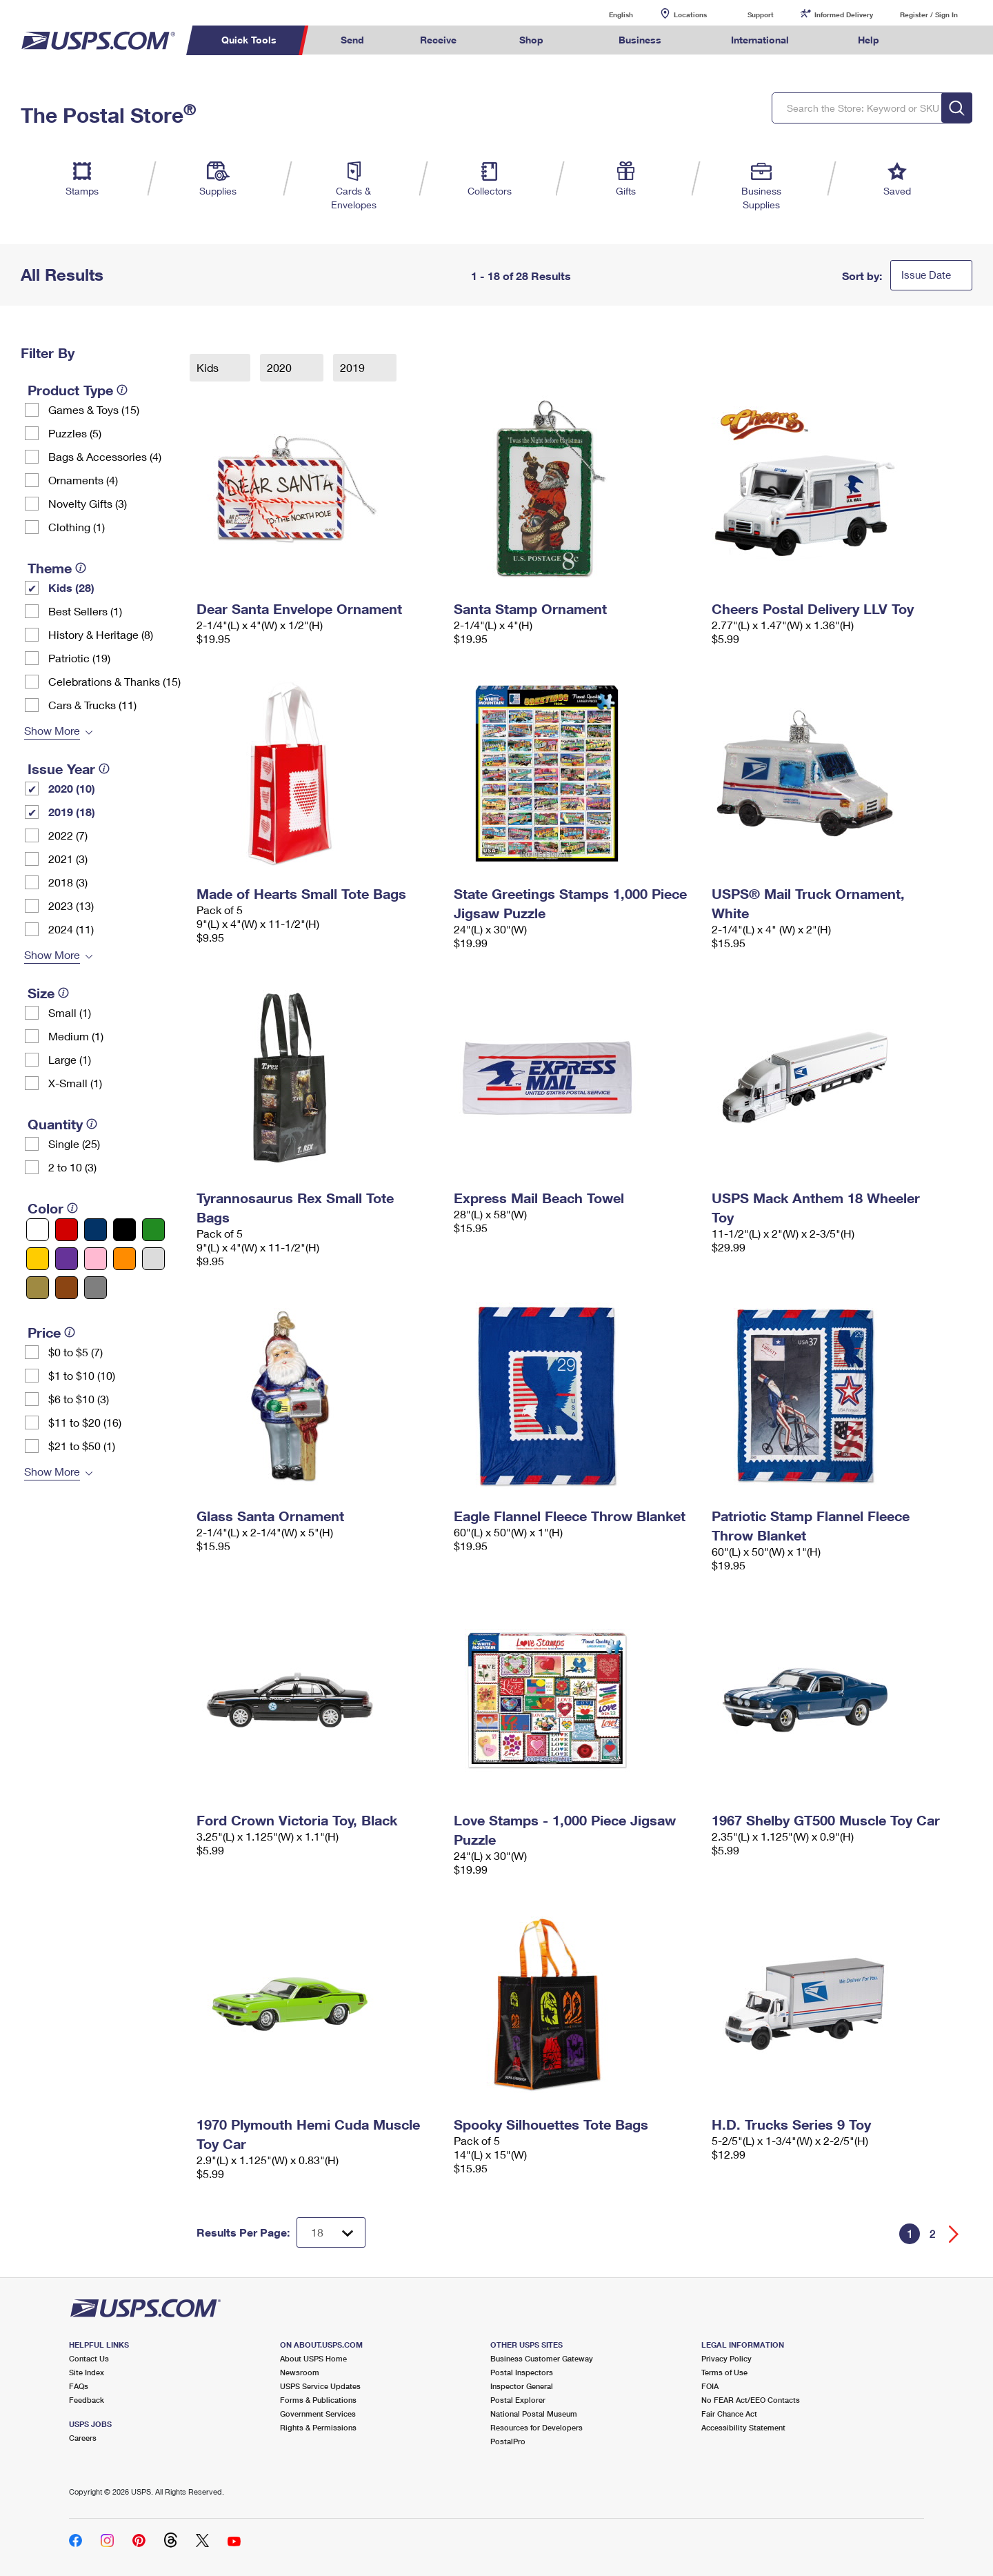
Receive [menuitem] (438, 40)
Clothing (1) (76, 526)
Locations (690, 14)
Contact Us (89, 2358)
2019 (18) (71, 811)
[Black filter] (124, 1229)
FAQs (78, 2385)
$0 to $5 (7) (75, 1351)
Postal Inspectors (521, 2372)
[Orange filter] (124, 1258)
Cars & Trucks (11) (92, 704)
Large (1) (69, 1059)
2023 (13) (71, 905)
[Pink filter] (95, 1258)
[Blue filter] (95, 1229)
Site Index (86, 2372)
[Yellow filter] (37, 1258)
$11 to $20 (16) (84, 1422)
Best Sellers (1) (85, 610)
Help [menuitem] (868, 40)
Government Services (318, 2413)
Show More (52, 730)
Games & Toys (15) (93, 409)
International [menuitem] (760, 40)
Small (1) (69, 1012)
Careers (83, 2437)
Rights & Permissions (318, 2427)
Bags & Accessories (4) (104, 456)
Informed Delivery (843, 14)
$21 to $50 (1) (81, 1445)
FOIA (710, 2385)
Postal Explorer (517, 2399)
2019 (354, 367)
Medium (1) (75, 1035)
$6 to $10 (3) (78, 1398)
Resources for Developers (536, 2427)
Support (761, 14)
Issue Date (926, 274)
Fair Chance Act (729, 2413)
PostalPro (507, 2441)
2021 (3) (68, 858)
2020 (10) (71, 788)
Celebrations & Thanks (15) (114, 681)
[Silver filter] (153, 1258)
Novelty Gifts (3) (87, 503)
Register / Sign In (929, 14)
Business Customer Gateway (541, 2358)
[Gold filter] (37, 1287)
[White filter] (37, 1229)
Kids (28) (71, 587)
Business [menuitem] (640, 40)
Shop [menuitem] (531, 40)
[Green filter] (153, 1229)
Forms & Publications (318, 2399)
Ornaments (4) (83, 479)
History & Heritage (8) (100, 634)
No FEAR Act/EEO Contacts (750, 2399)
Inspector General (521, 2385)
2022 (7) (68, 835)
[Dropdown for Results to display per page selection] (331, 2232)
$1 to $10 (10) (81, 1375)
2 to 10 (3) (72, 1166)
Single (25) (74, 1143)
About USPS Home (313, 2358)
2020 (280, 367)
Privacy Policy (726, 2358)
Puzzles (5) (74, 432)
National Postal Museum (533, 2413)
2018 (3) (68, 882)
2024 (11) (71, 928)
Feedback (86, 2399)
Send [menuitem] (352, 40)
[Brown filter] (66, 1287)
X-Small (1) (75, 1082)
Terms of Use (724, 2372)
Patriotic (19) (79, 657)
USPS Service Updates (320, 2385)
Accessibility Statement (743, 2427)
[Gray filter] (95, 1287)
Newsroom (299, 2372)
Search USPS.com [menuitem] (933, 40)
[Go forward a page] (954, 2234)
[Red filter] (66, 1229)
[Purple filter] (66, 1258)
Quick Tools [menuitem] (249, 40)
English (607, 14)
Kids (209, 367)
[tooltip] (122, 389)
